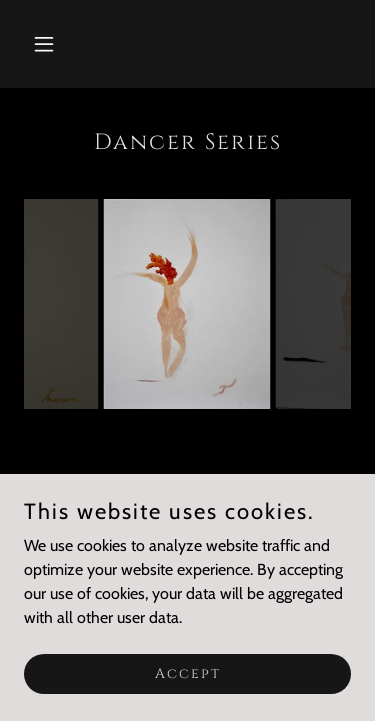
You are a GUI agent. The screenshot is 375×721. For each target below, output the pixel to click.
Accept (188, 673)
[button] (48, 44)
